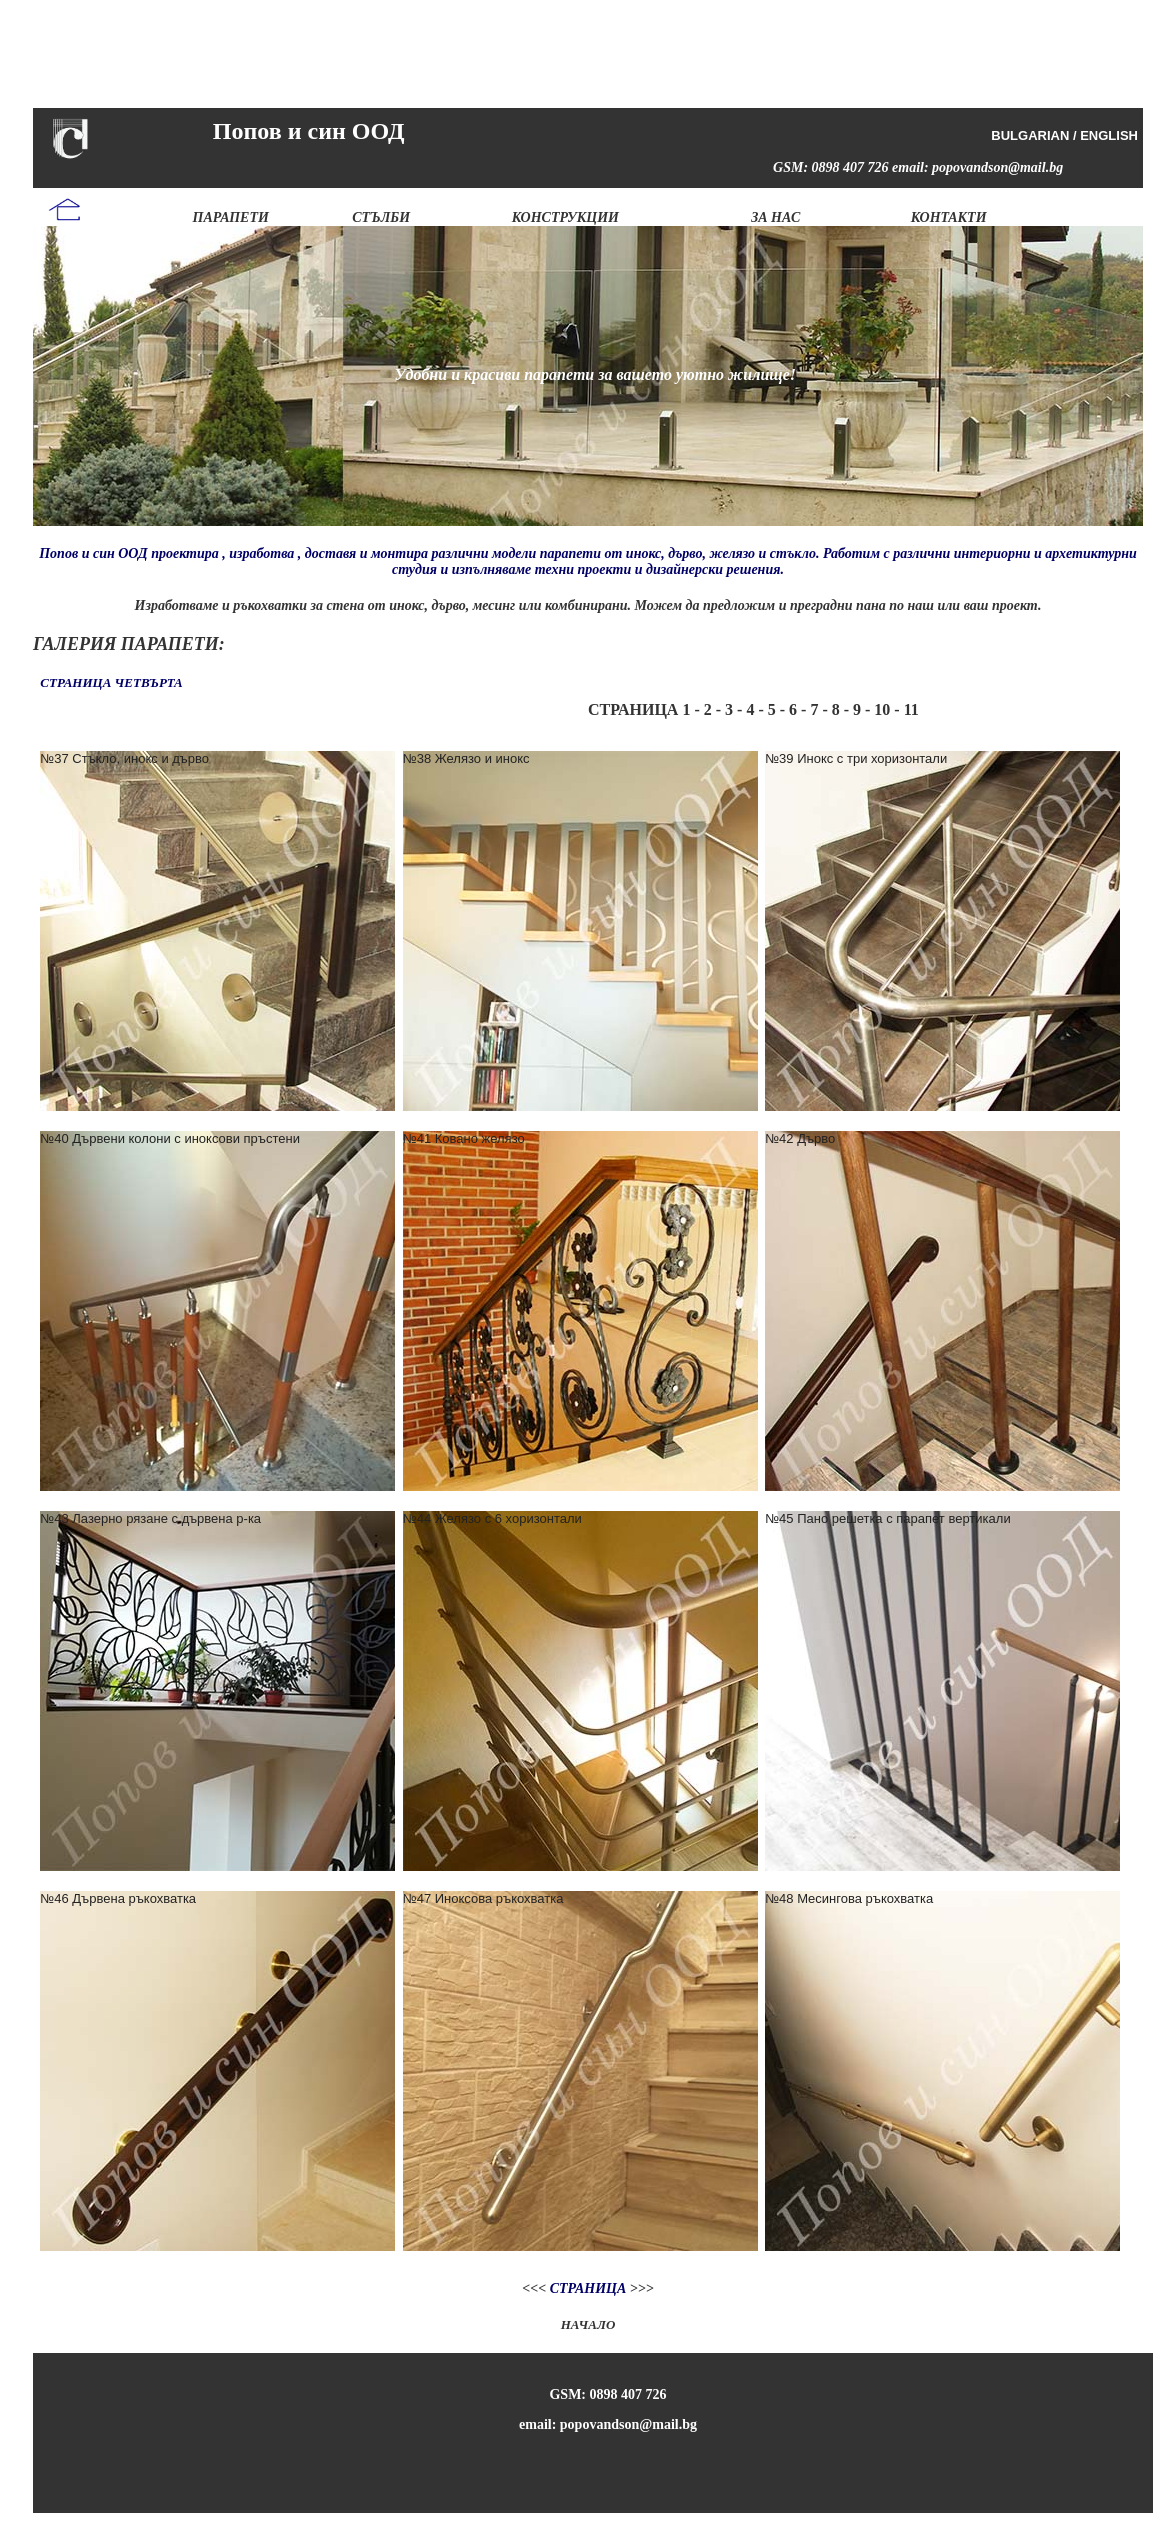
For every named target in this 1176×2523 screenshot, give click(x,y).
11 (911, 709)
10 (880, 709)
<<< (534, 2288)
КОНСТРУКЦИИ (565, 217)
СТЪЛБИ (381, 217)
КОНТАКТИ (949, 217)
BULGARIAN (1030, 135)
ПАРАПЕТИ (231, 217)
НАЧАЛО (588, 2324)
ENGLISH (1109, 135)
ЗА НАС (775, 217)
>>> (639, 2288)
